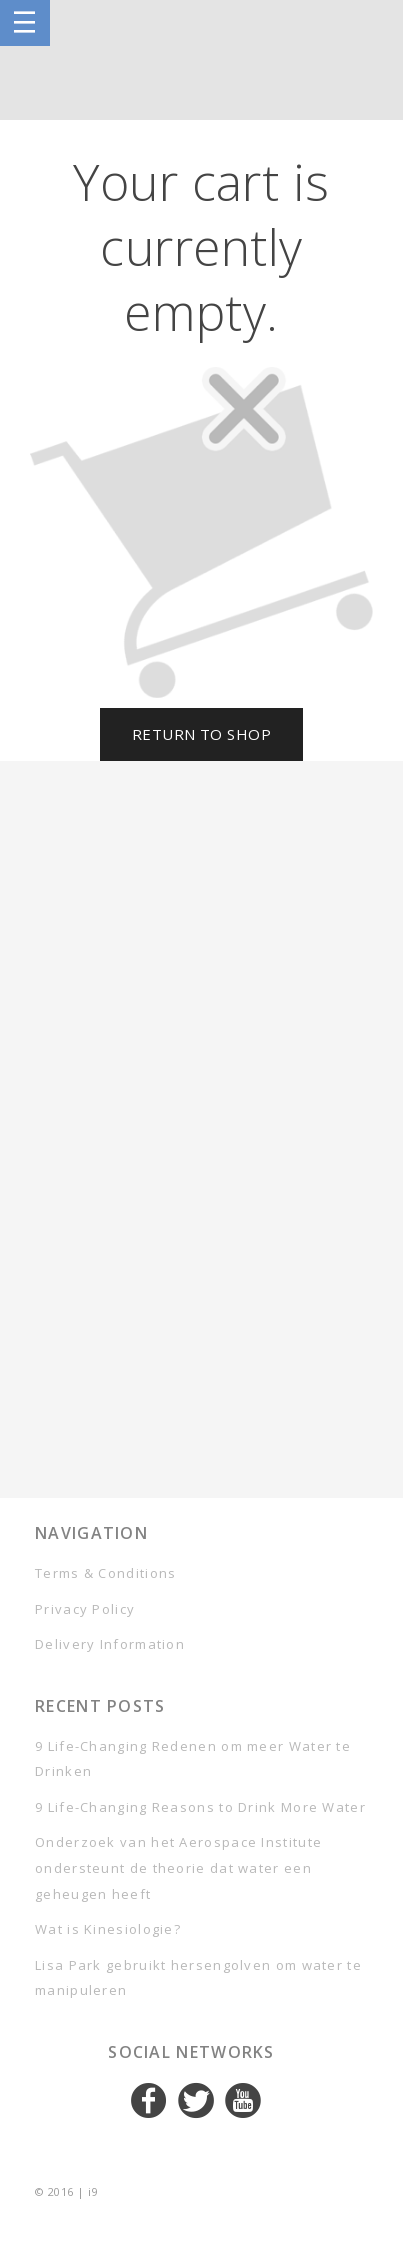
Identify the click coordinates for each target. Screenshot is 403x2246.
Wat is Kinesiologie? (108, 1929)
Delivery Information (110, 1644)
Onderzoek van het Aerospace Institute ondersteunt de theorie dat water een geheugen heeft (178, 1867)
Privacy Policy (85, 1609)
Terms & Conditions (105, 1573)
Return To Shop (201, 734)
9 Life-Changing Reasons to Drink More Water (200, 1807)
